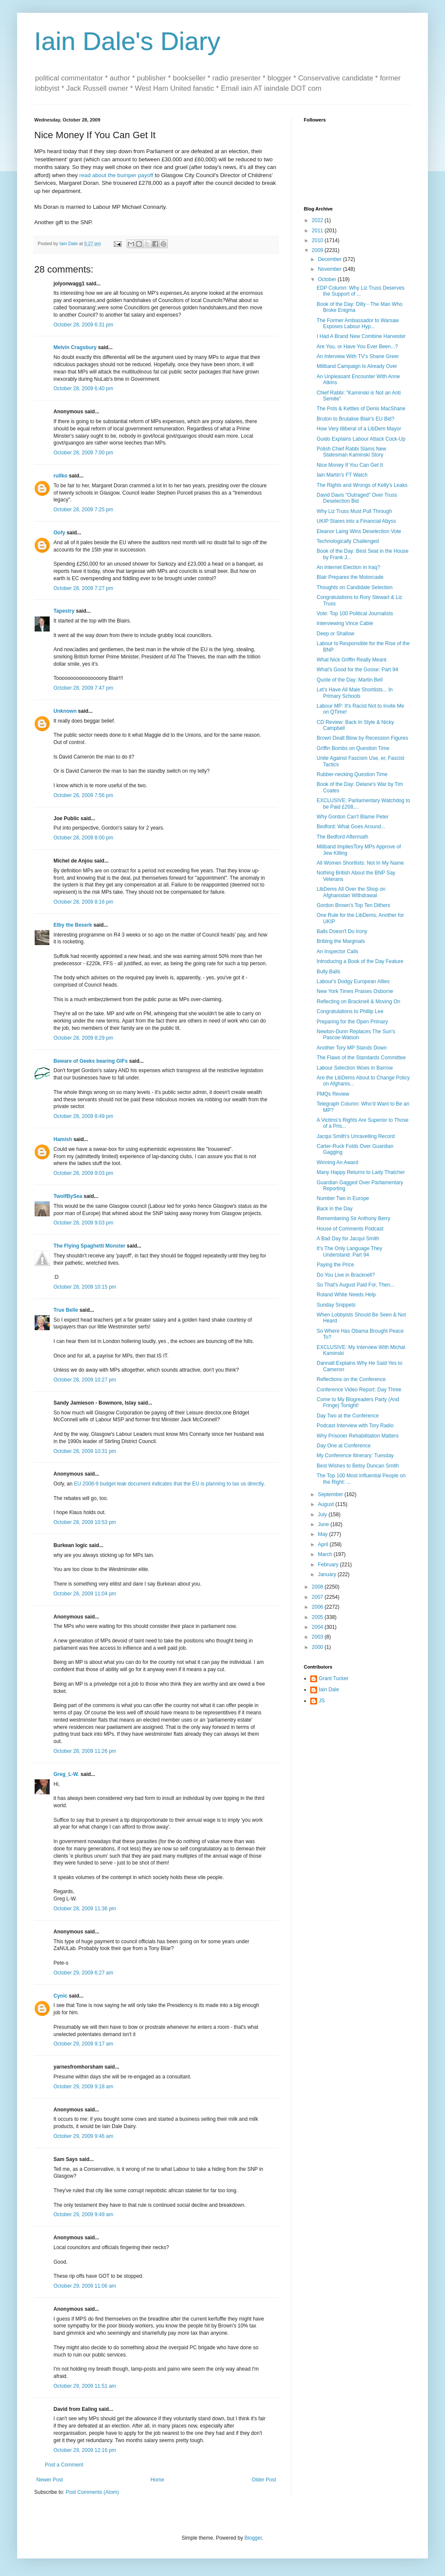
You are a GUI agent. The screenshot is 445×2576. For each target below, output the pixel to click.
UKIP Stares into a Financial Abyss (356, 521)
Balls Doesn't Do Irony (342, 931)
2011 (318, 231)
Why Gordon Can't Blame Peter (353, 817)
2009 (318, 250)
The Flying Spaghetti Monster (89, 1246)
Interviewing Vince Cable (345, 623)
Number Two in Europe (343, 1198)
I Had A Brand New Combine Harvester (361, 336)
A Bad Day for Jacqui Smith (348, 1239)
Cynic (60, 1996)
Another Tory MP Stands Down (352, 1048)
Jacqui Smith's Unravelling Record (356, 1136)
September (331, 1494)
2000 (318, 1647)
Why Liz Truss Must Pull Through (354, 511)
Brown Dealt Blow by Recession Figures (362, 738)
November (330, 269)
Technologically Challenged (348, 541)
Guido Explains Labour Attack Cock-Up (361, 439)
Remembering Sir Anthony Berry (353, 1218)
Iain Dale (329, 1690)
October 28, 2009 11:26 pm (84, 1751)
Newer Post (49, 2480)
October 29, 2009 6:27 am (83, 1973)
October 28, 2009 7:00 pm (83, 453)
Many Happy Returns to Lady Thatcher (361, 1172)
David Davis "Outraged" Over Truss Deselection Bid (357, 498)
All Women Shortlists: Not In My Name (360, 863)
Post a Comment (64, 2465)
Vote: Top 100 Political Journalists (355, 614)
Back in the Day (335, 1209)
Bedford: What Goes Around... (351, 827)
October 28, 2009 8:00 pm (83, 838)
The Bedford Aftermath (342, 837)
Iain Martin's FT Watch (342, 475)
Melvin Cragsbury (75, 347)
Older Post (264, 2480)
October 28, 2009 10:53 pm (84, 1522)
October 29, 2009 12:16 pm (84, 2450)
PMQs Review (333, 1094)
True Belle (65, 1310)
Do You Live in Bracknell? (346, 1275)
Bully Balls (328, 972)
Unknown (65, 711)
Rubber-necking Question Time (352, 774)
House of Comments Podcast (350, 1229)
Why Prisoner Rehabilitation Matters (357, 1436)
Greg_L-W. (66, 1774)
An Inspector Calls (337, 952)
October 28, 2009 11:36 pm (84, 1909)
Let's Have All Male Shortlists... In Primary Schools (355, 693)
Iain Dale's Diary (127, 41)
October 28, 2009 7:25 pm (83, 510)
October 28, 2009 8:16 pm (83, 902)
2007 (318, 1597)
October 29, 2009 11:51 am (84, 2386)
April (323, 1544)
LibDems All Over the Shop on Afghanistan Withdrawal (351, 892)
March (326, 1554)
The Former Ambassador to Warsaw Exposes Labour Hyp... (358, 323)
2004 (318, 1627)
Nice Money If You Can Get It (350, 465)
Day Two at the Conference (348, 1416)
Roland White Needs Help (346, 1295)
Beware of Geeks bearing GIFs (90, 1061)
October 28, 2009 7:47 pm (83, 688)
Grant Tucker (333, 1678)
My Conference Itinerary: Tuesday (355, 1455)
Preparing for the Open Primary (352, 1022)
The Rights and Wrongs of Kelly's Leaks (362, 485)
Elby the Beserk (72, 925)
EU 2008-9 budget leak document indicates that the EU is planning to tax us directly (169, 1484)
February (329, 1565)
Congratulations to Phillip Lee (350, 1011)
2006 (318, 1607)
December (330, 259)
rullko (60, 476)
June (324, 1524)
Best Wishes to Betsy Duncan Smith (358, 1466)
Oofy (59, 533)
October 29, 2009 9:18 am (83, 2087)
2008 (318, 1587)
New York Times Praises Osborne (355, 991)
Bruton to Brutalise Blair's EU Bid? (356, 419)
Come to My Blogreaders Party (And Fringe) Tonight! (358, 1402)
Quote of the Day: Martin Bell (350, 680)
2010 (318, 240)
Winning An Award (337, 1162)
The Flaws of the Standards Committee (361, 1058)
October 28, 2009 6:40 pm (83, 388)
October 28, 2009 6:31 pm (83, 325)
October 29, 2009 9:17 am (83, 2044)
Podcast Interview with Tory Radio (355, 1426)
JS (322, 1701)
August (326, 1504)
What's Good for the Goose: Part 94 (357, 670)
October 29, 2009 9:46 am (83, 2136)
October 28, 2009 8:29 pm (83, 1038)
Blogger (253, 2538)
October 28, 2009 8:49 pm (83, 1116)
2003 (318, 1637)
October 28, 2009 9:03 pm (83, 1173)
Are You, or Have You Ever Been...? (357, 347)
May (323, 1534)
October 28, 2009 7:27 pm (83, 588)
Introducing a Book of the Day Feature (360, 961)
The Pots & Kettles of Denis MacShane (361, 409)
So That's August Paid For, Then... (356, 1285)
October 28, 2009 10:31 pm (84, 1451)
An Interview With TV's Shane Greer (358, 356)
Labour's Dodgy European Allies (353, 981)
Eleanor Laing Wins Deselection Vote (359, 531)
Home (157, 2480)
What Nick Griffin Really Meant (351, 660)
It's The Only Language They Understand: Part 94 (349, 1251)
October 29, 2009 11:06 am (84, 2286)
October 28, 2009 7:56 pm (83, 795)
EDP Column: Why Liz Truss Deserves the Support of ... (360, 291)
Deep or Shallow (335, 634)
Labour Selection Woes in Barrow (355, 1068)
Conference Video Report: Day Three (359, 1390)
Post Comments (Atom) (92, 2492)
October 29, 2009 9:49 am (83, 2214)
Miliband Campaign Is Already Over (357, 366)
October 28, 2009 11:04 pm (84, 1594)
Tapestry (63, 611)
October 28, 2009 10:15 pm (84, 1287)
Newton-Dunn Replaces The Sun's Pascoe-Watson (356, 1034)
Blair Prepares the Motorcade (350, 577)
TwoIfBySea (67, 1196)
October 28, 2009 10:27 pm (84, 1380)
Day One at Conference (344, 1446)
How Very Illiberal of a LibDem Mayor (359, 429)
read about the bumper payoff (116, 175)
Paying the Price (335, 1265)
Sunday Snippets (336, 1305)
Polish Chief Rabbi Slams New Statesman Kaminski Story (351, 452)
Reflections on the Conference (351, 1379)
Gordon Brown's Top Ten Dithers (353, 905)
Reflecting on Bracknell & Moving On (358, 1002)
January (328, 1574)
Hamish (62, 1139)
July (323, 1515)
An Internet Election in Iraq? (348, 567)
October (328, 279)
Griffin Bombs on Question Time (353, 748)
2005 (318, 1617)
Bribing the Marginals (341, 941)
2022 (318, 220)
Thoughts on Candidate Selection (354, 587)
